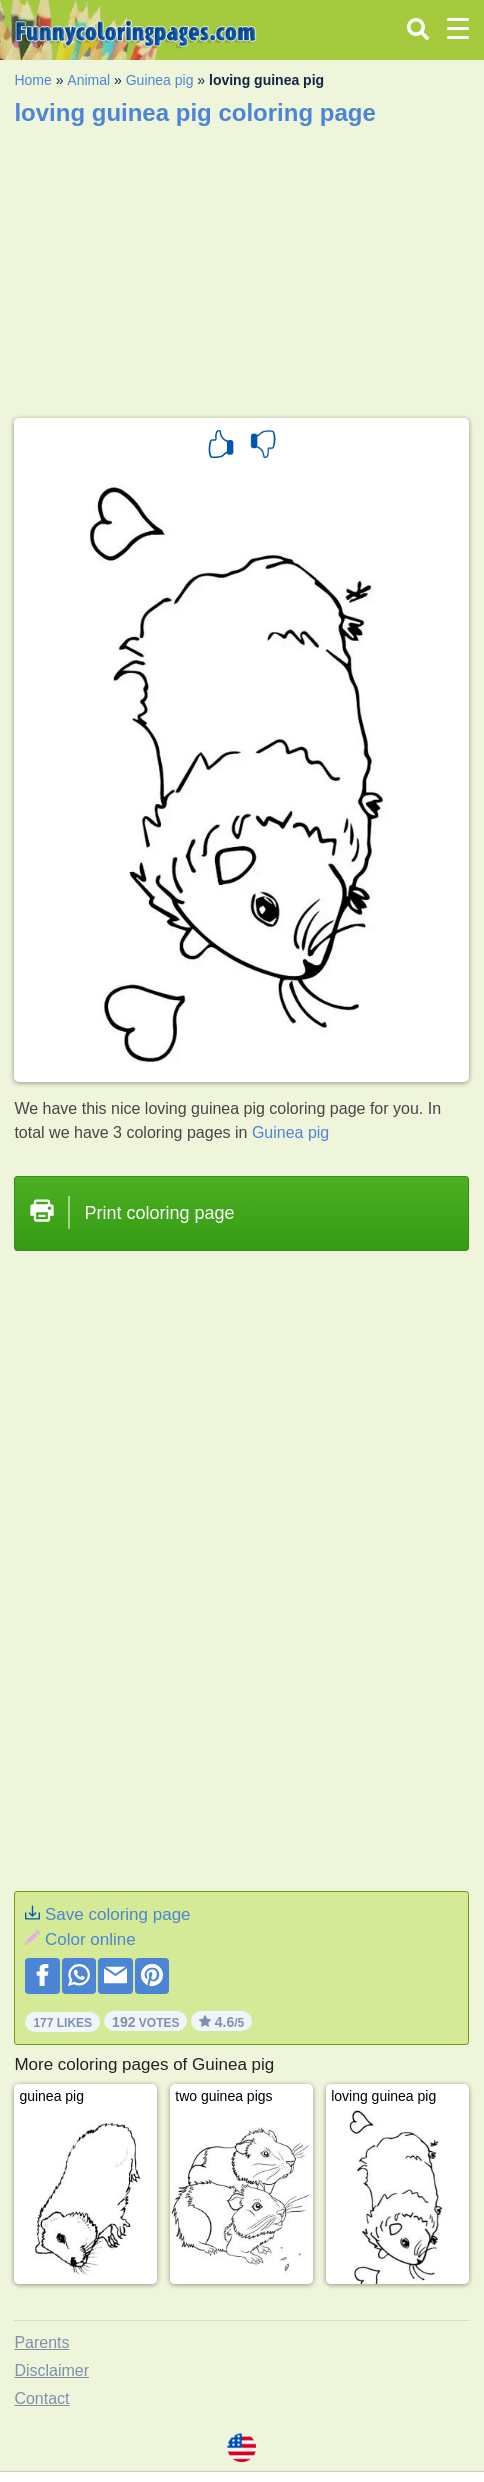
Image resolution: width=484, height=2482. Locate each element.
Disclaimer (51, 2370)
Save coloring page (118, 1914)
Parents (41, 2342)
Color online (90, 1939)
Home (32, 80)
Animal (88, 80)
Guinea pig (160, 80)
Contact (41, 2398)
